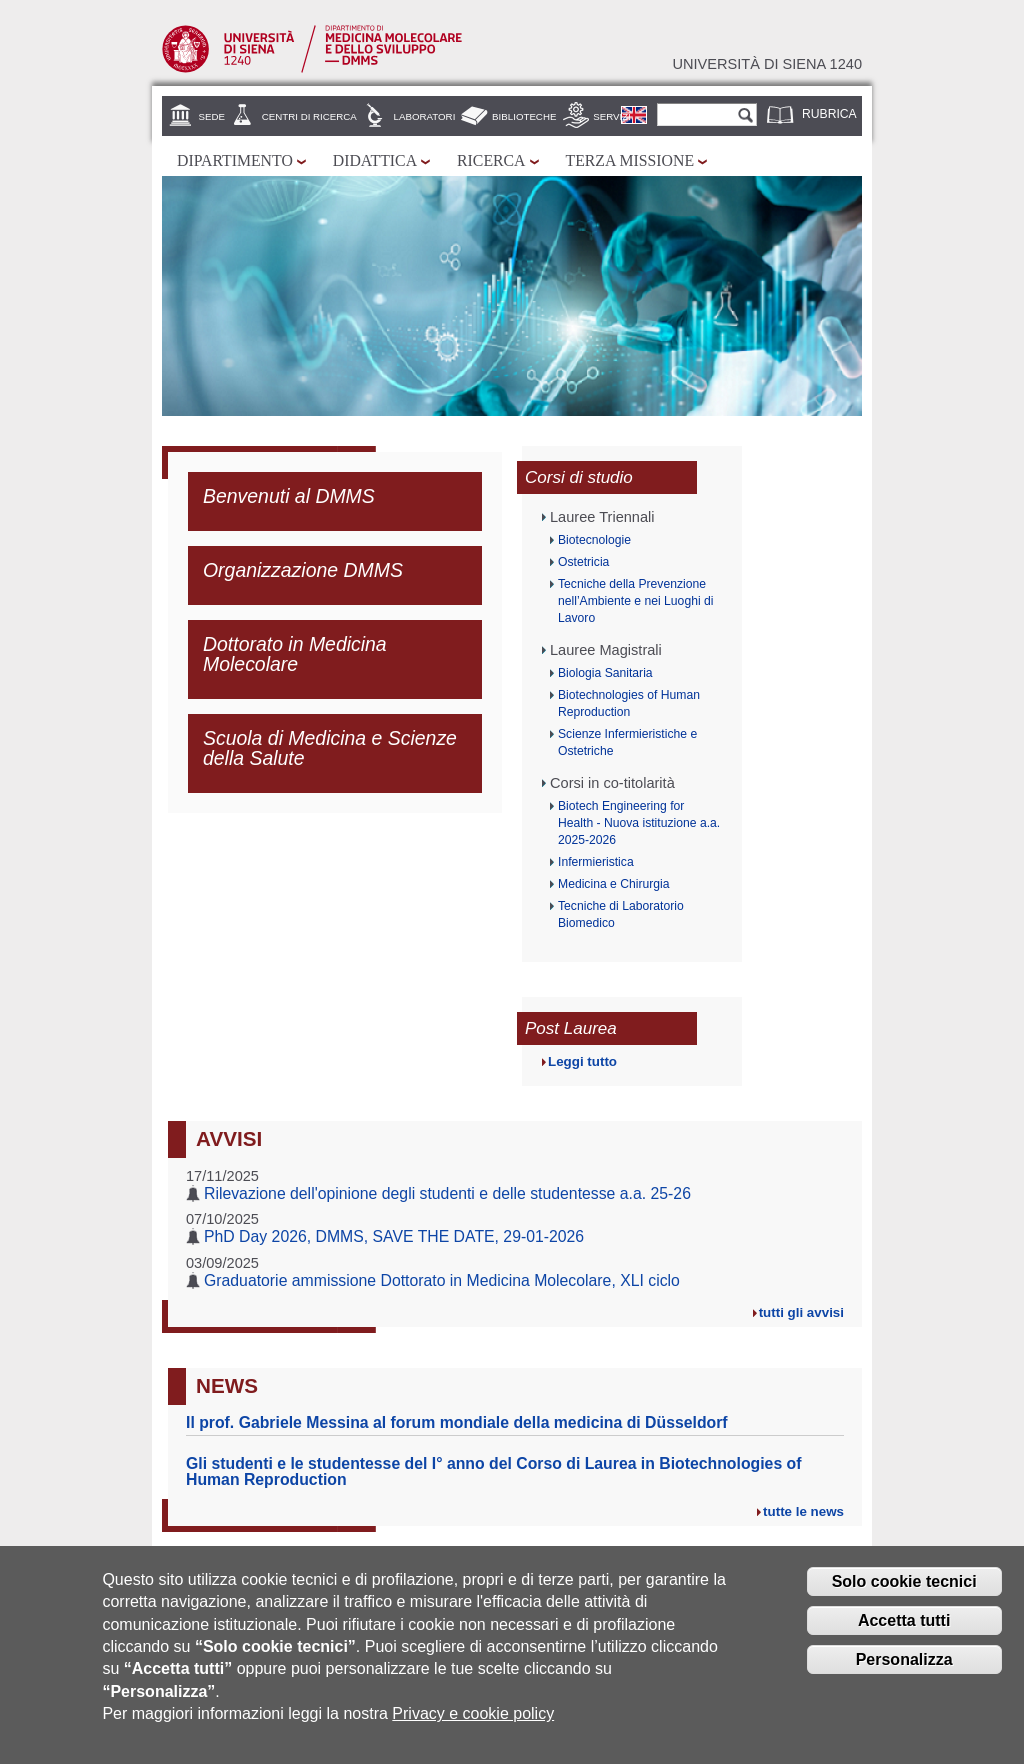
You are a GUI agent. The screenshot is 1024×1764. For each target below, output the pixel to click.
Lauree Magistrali (606, 650)
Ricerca (491, 160)
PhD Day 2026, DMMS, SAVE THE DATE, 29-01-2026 (394, 1236)
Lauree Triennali (602, 517)
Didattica (375, 160)
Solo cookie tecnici (904, 1588)
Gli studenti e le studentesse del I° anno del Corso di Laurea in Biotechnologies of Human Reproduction (493, 1471)
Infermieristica (596, 862)
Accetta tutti (904, 1627)
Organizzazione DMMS (303, 570)
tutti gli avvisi (801, 1312)
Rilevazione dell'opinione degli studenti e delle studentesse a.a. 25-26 (447, 1193)
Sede (212, 116)
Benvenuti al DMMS (289, 496)
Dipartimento (235, 160)
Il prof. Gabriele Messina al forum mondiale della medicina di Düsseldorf (457, 1422)
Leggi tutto (582, 1061)
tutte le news (803, 1511)
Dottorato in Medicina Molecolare (295, 653)
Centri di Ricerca (309, 116)
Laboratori (425, 116)
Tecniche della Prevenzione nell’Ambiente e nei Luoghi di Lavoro (635, 601)
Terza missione (630, 160)
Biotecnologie (594, 540)
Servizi (612, 116)
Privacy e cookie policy (473, 1720)
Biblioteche (524, 116)
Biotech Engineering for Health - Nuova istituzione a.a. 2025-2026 (639, 823)
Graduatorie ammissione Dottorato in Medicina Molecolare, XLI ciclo (442, 1280)
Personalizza (904, 1666)
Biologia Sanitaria (605, 673)
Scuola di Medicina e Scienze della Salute (330, 747)
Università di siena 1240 (767, 64)
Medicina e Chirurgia (613, 884)
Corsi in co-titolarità (612, 783)
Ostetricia (583, 562)
